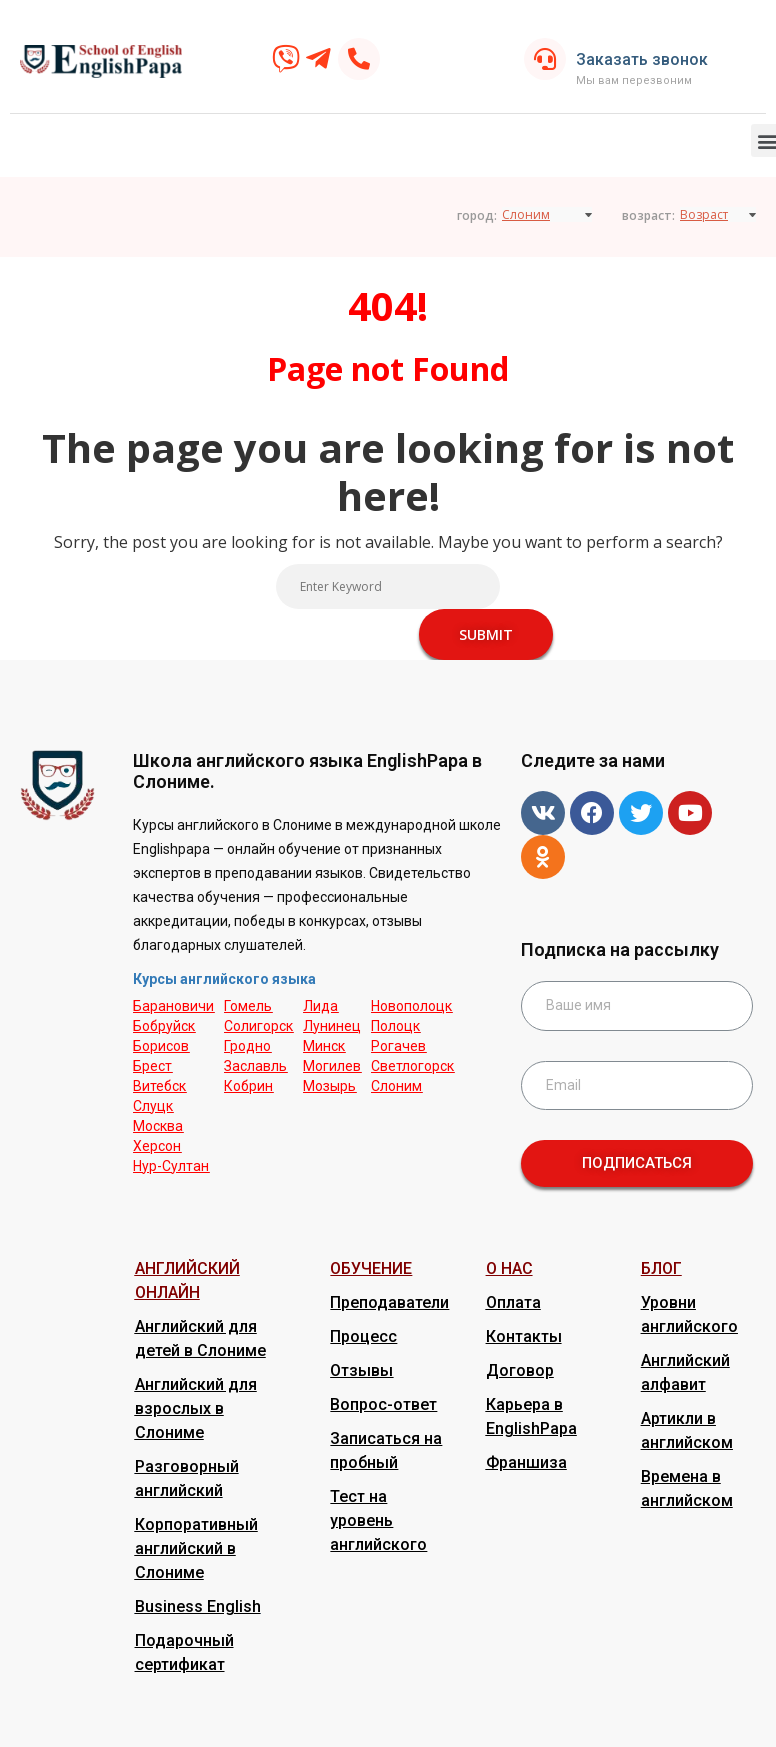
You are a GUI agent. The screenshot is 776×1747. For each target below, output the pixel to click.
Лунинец (332, 1026)
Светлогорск (412, 1066)
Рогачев (398, 1046)
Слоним (396, 1086)
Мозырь (329, 1086)
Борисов (161, 1046)
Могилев (332, 1066)
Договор (520, 1370)
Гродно (247, 1046)
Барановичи (173, 1006)
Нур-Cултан (171, 1166)
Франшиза (526, 1462)
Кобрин (248, 1086)
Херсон (157, 1146)
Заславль (255, 1066)
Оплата (513, 1302)
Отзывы (361, 1370)
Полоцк (395, 1026)
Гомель (248, 1006)
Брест (152, 1066)
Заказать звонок (642, 59)
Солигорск (258, 1026)
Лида (320, 1006)
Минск (324, 1046)
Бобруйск (164, 1026)
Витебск (159, 1086)
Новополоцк (411, 1006)
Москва (158, 1126)
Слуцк (153, 1106)
